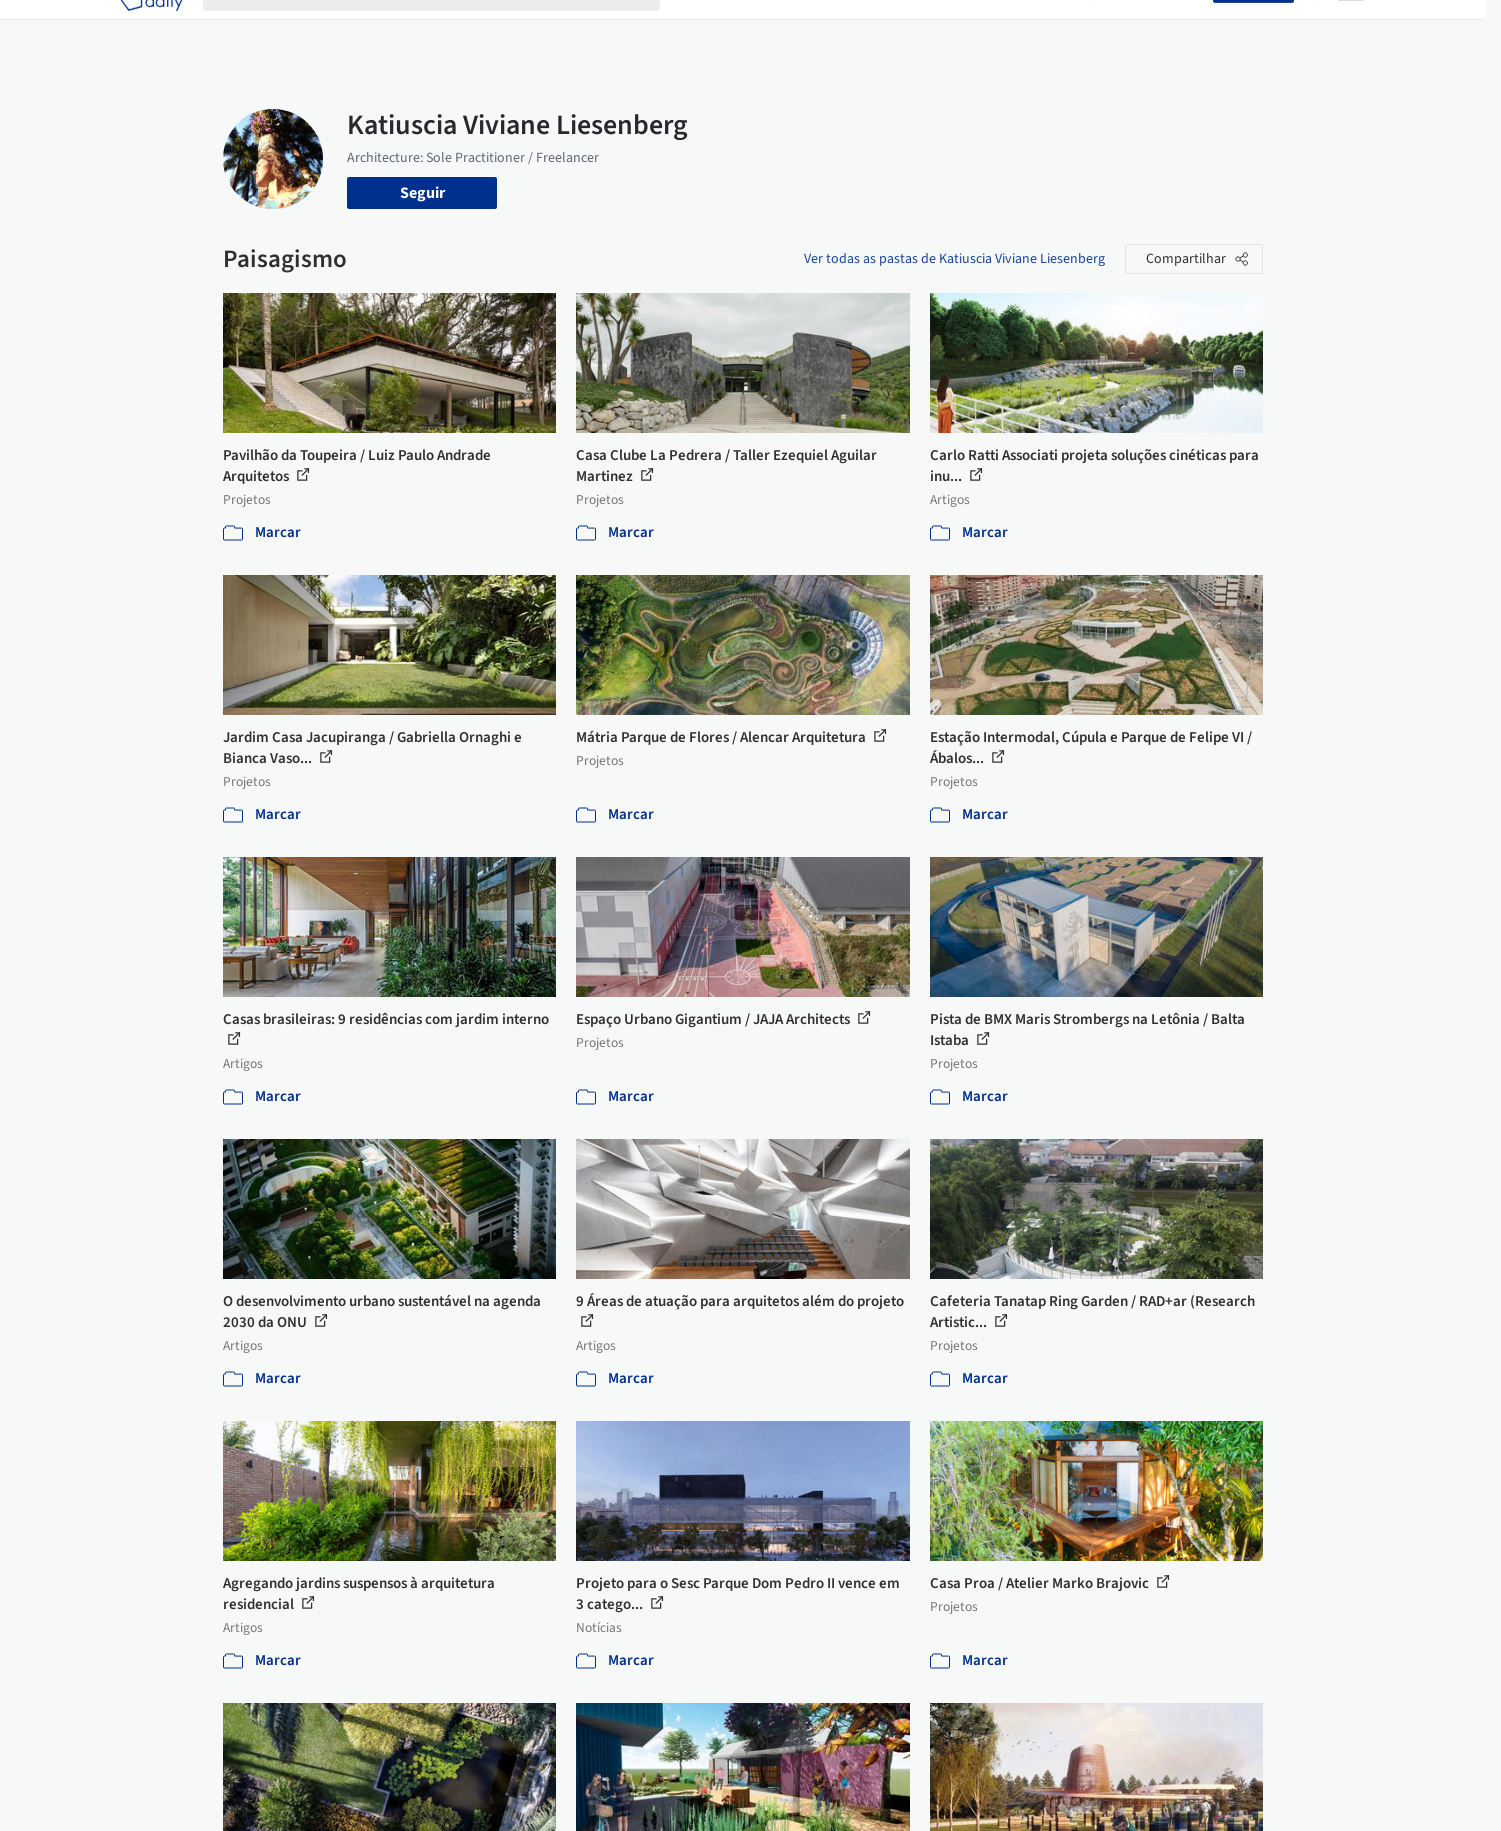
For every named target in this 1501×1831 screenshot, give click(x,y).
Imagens (783, 28)
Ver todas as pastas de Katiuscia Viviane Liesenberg (954, 259)
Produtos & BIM (881, 28)
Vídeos (1046, 28)
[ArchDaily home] (151, 28)
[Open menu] (1351, 28)
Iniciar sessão (1155, 28)
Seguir (422, 193)
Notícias (979, 28)
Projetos (709, 28)
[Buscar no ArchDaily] (447, 28)
